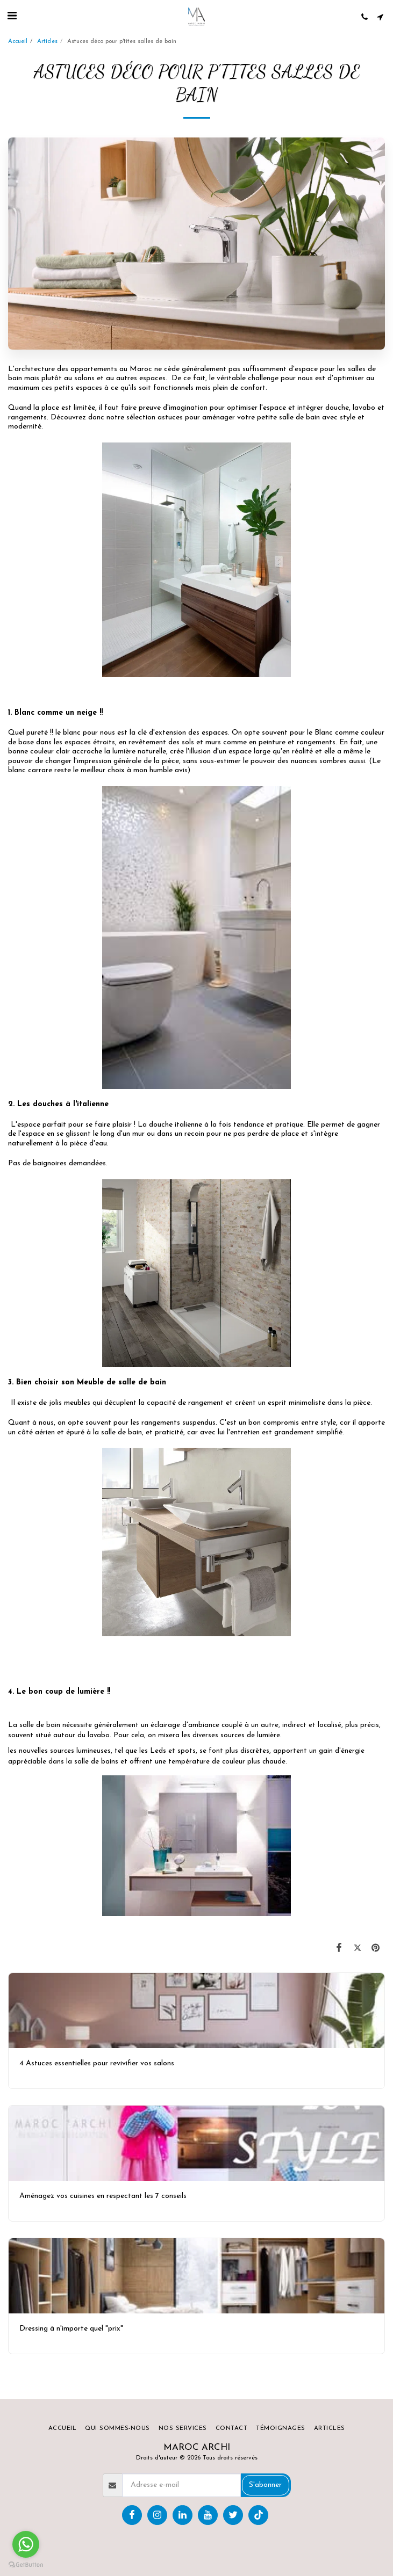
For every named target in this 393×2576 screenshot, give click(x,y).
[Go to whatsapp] (25, 2544)
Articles (47, 42)
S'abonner (265, 2485)
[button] (12, 17)
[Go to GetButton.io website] (26, 2565)
